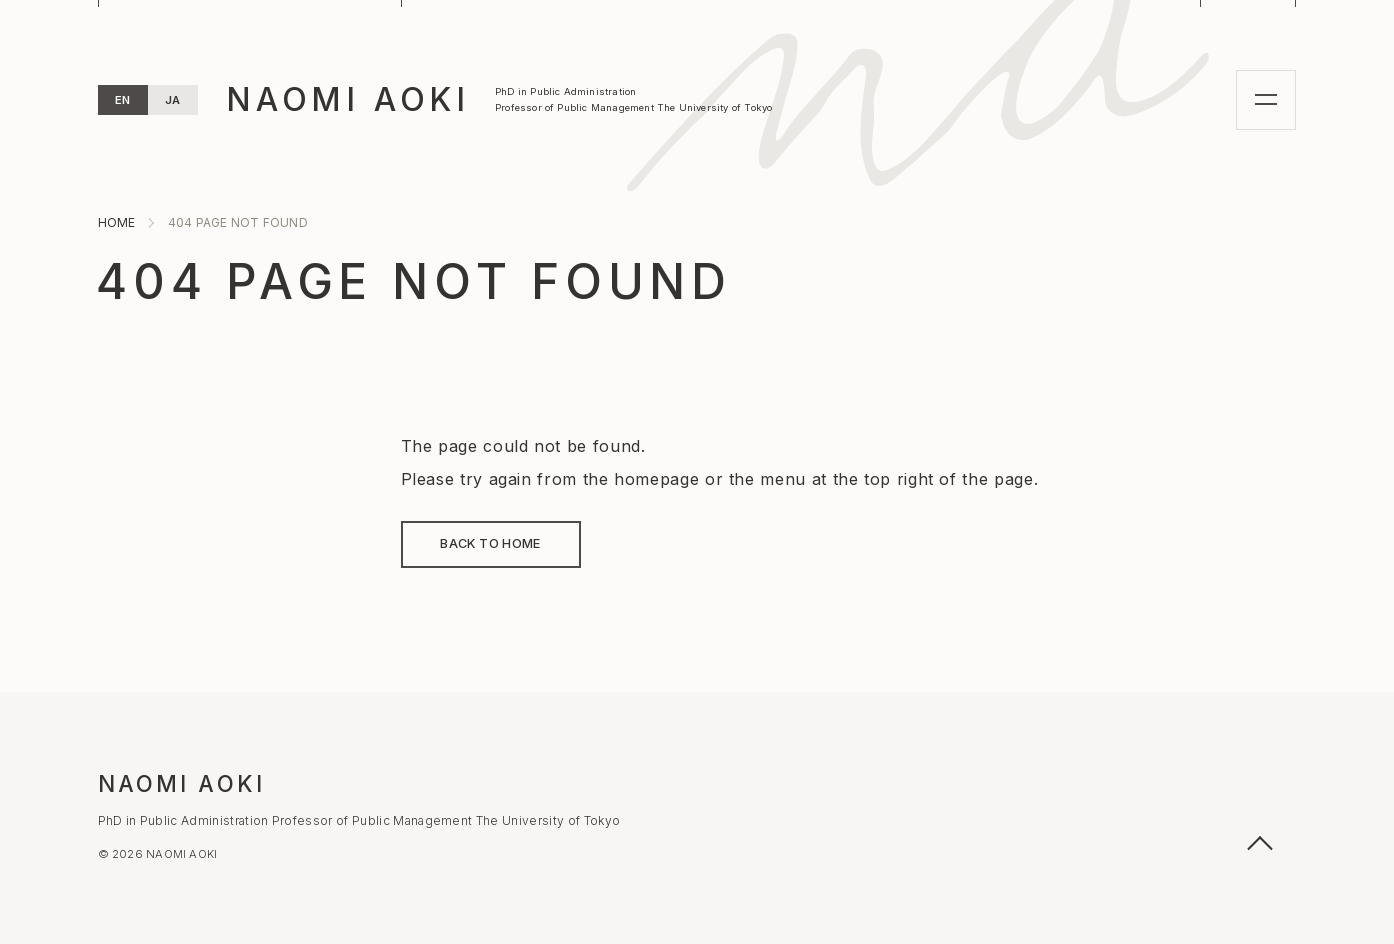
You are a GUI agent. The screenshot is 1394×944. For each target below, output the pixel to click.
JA (173, 100)
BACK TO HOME (490, 543)
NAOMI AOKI (348, 99)
